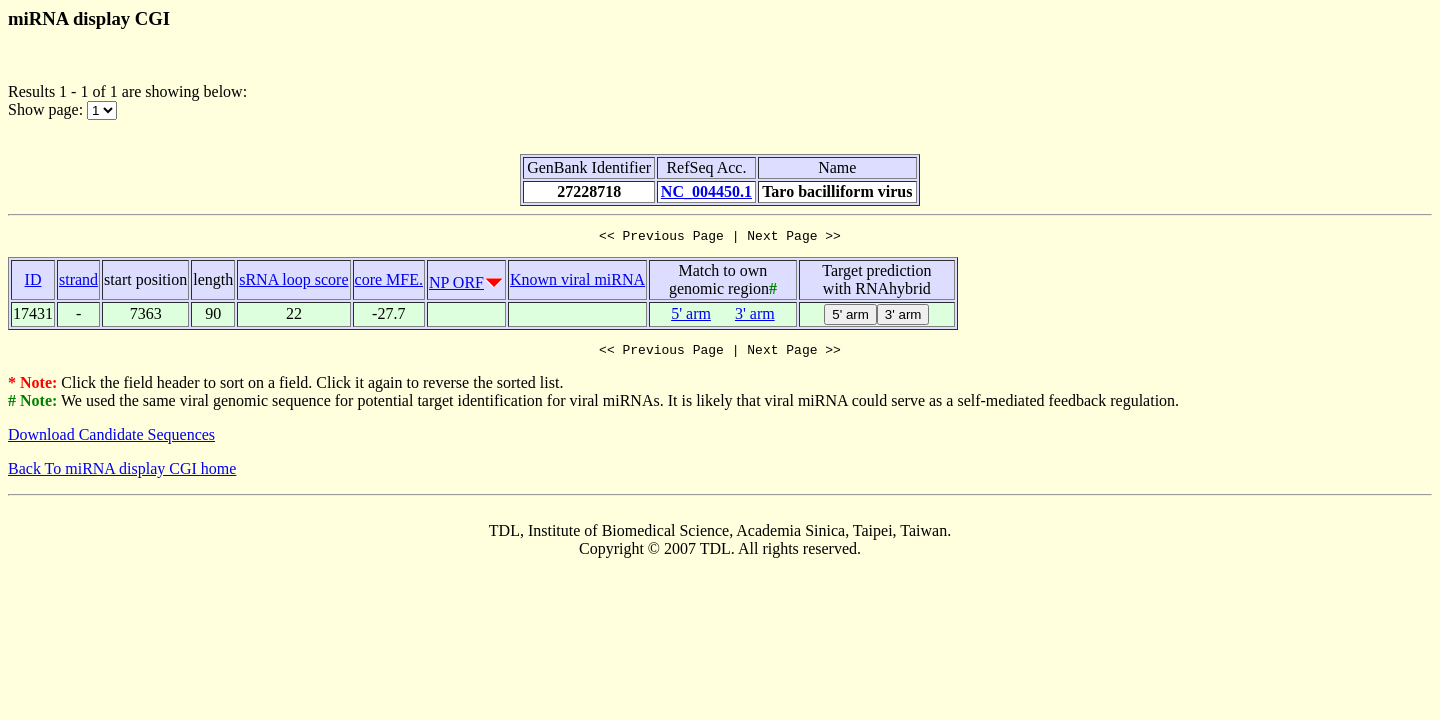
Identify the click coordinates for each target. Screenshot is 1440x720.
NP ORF (456, 285)
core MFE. (389, 282)
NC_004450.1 (706, 191)
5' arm (691, 316)
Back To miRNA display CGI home (122, 474)
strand (78, 282)
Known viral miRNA (577, 282)
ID (33, 282)
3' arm (755, 316)
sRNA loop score (293, 282)
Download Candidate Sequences (111, 440)
